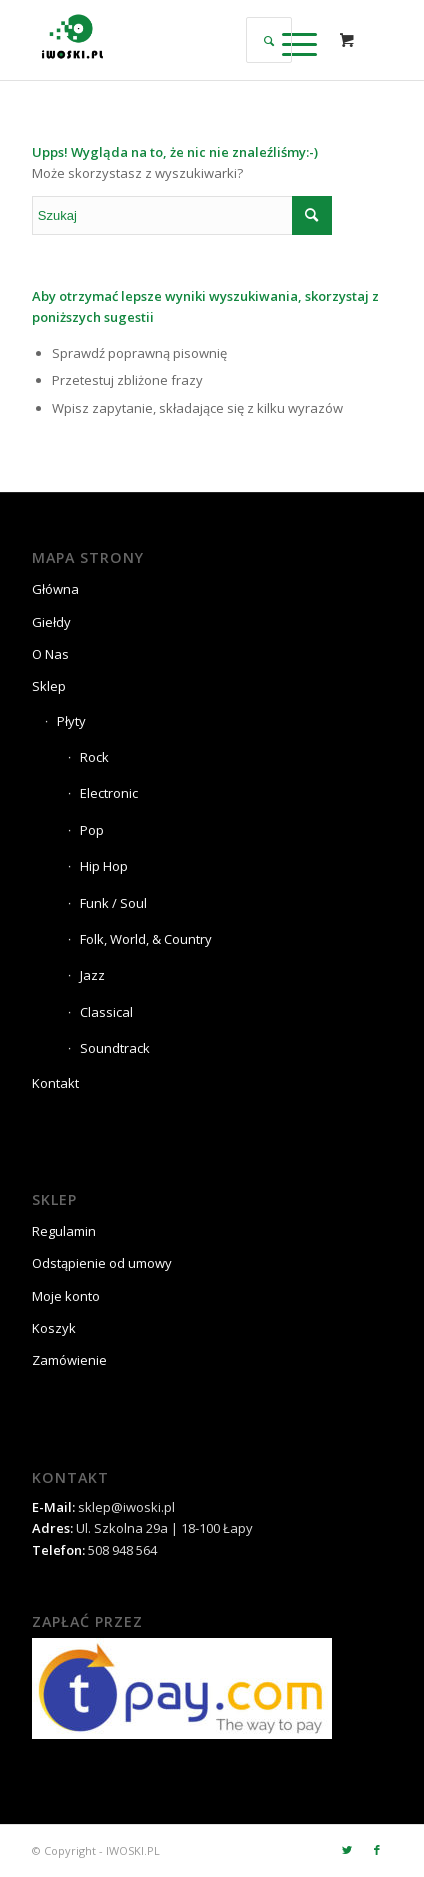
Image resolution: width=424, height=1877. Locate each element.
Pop (92, 830)
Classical (106, 1012)
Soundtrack (115, 1048)
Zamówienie (69, 1360)
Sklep (49, 686)
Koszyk (54, 1328)
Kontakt (55, 1083)
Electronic (109, 793)
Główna (55, 589)
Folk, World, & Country (146, 939)
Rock (94, 757)
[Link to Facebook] (377, 1850)
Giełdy (51, 622)
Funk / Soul (113, 903)
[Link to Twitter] (347, 1850)
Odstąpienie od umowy (102, 1263)
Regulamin (64, 1231)
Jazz (92, 975)
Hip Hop (104, 866)
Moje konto (66, 1296)
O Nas (50, 654)
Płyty (71, 721)
